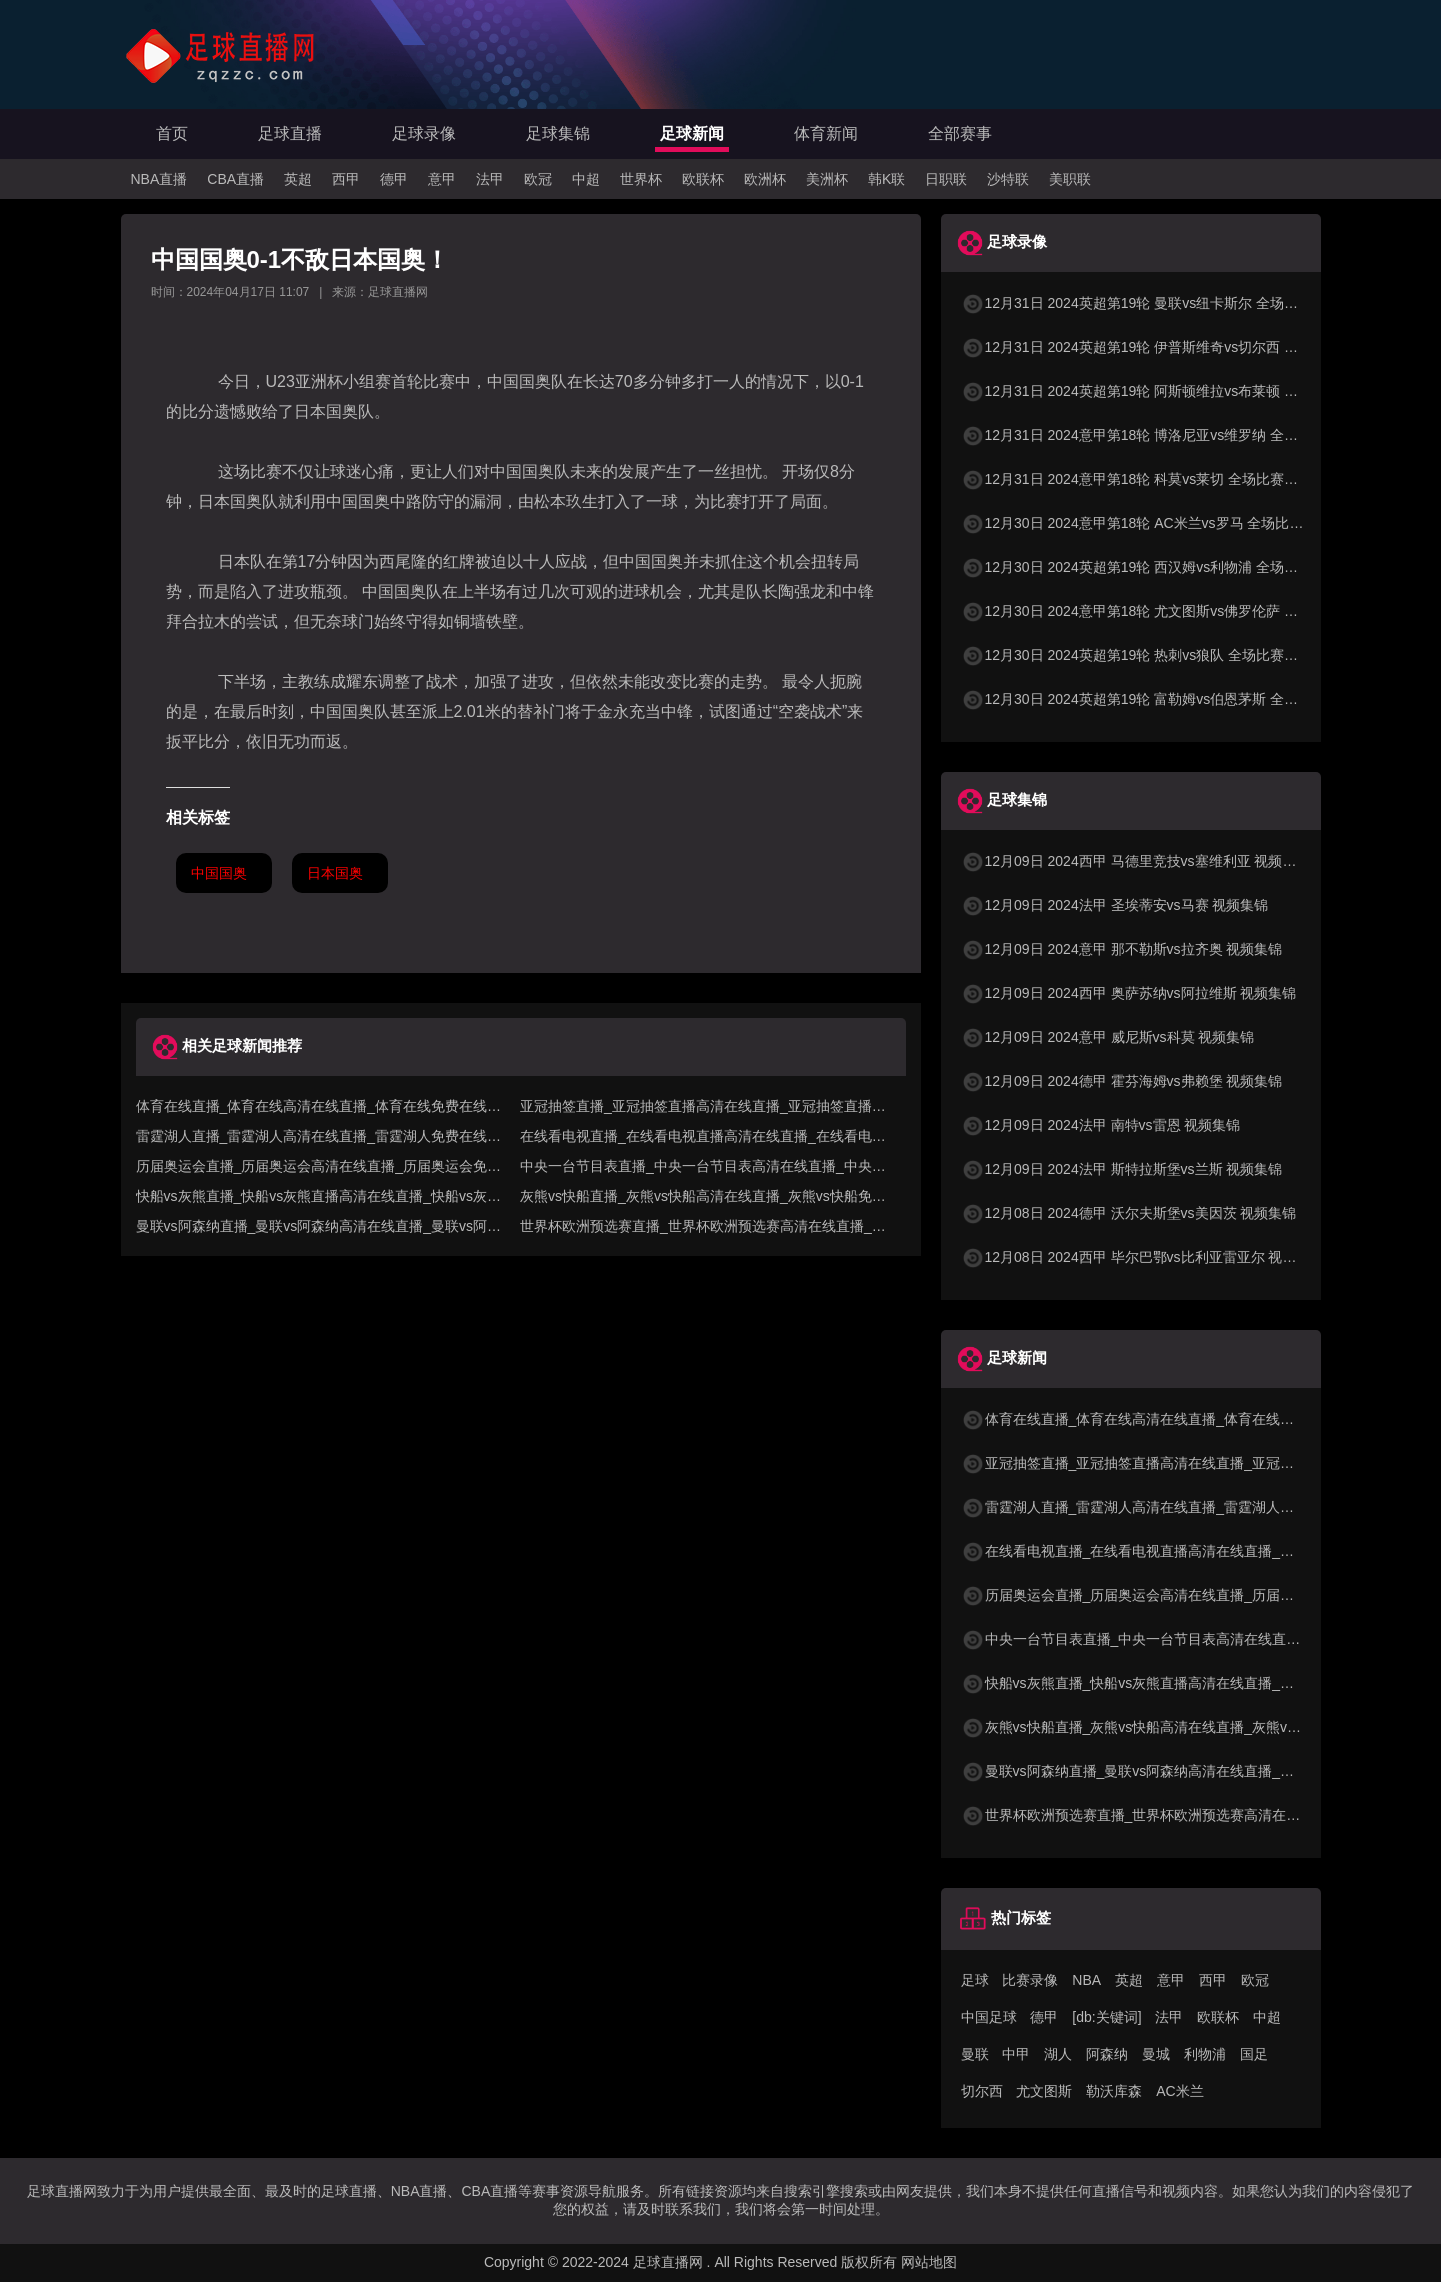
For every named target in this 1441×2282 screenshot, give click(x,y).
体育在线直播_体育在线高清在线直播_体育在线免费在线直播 (1163, 1419)
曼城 (1156, 2054)
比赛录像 (1030, 1980)
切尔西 (982, 2091)
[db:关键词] (1106, 2017)
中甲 (1016, 2054)
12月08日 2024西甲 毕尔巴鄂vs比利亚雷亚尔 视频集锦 (1143, 1257)
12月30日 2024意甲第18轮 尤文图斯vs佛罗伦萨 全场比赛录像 (1165, 611)
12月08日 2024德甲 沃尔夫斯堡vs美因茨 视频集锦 (1129, 1213)
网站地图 (929, 2262)
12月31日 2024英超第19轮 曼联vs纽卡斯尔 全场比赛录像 (1151, 303)
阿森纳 (1107, 2054)
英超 (298, 179)
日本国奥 (335, 873)
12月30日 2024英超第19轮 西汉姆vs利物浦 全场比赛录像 (1151, 567)
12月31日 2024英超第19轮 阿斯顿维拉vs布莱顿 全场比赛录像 (1165, 391)
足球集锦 (558, 133)
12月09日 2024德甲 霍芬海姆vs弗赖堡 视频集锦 (1122, 1081)
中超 (586, 179)
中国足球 (989, 2017)
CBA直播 (235, 179)
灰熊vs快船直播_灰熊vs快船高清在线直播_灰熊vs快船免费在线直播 (1184, 1727)
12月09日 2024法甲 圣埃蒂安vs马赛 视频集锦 (1115, 905)
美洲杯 (827, 179)
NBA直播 (159, 179)
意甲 (442, 179)
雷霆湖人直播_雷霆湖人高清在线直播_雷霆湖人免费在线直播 (1163, 1507)
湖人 (1058, 2054)
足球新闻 (692, 133)
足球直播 (290, 133)
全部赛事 (960, 133)
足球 (975, 1980)
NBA (1086, 1980)
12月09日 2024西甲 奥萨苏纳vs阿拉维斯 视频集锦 (1129, 993)
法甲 (490, 179)
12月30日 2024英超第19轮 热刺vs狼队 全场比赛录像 (1137, 655)
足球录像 (424, 133)
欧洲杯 (765, 179)
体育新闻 (826, 133)
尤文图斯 (1044, 2091)
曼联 (975, 2054)
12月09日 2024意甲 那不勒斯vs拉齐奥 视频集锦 (1122, 949)
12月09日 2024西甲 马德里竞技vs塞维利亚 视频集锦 (1136, 861)
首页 (172, 133)
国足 (1254, 2054)
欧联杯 (703, 179)
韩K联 (886, 179)
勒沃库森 (1114, 2091)
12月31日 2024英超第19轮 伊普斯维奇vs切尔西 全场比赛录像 (1165, 347)
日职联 (946, 179)
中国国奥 (219, 873)
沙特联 (1008, 179)
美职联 (1070, 179)
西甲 (346, 179)
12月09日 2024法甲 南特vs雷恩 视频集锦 (1101, 1125)
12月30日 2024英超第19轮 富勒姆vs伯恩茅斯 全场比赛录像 (1158, 699)
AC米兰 (1179, 2091)
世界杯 (641, 179)
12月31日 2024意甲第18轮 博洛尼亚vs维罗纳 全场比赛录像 (1158, 435)
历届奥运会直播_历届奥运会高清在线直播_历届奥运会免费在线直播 (1184, 1595)
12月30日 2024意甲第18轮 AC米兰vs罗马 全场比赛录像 (1146, 523)
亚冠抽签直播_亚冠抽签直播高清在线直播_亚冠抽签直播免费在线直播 (1191, 1463)
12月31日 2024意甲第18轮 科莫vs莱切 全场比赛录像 (1137, 479)
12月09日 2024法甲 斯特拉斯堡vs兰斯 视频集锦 (1122, 1169)
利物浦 (1205, 2054)
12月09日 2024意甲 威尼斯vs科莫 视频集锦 (1108, 1037)
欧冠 (538, 179)
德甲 (394, 179)
